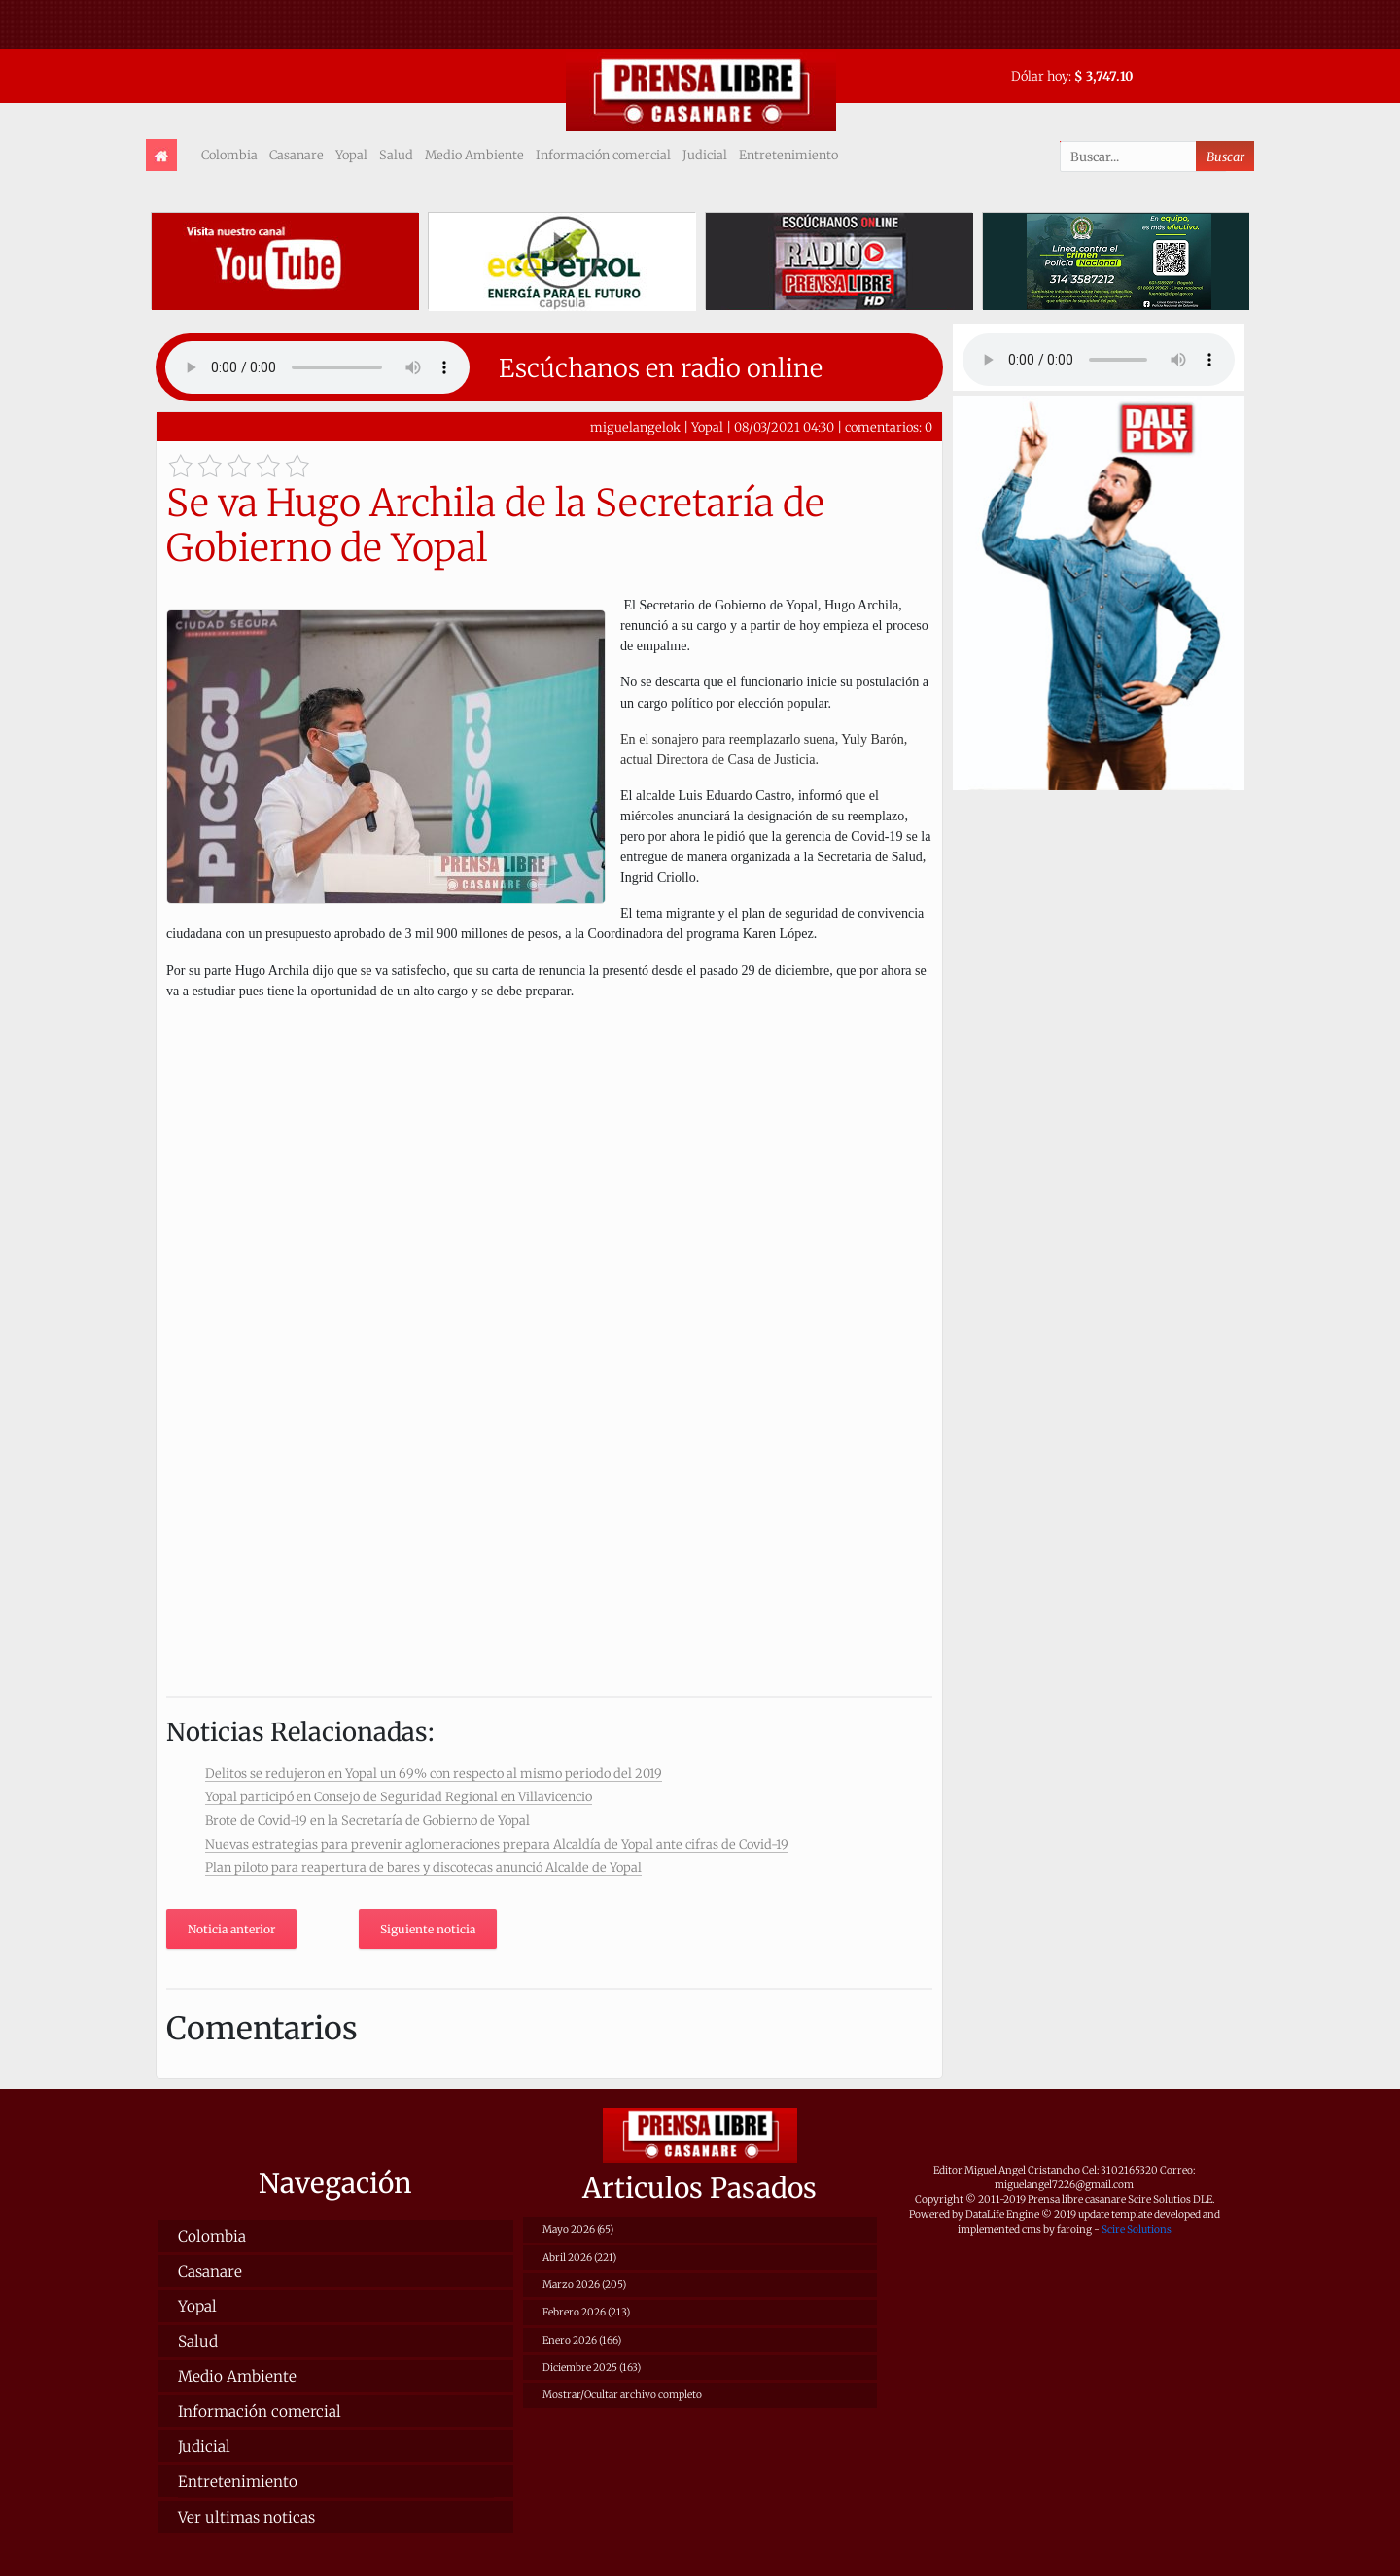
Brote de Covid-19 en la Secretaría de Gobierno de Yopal (367, 1820)
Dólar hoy (1039, 76)
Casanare (296, 154)
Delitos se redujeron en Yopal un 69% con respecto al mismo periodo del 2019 (433, 1773)
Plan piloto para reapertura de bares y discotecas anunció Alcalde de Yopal (423, 1867)
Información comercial (603, 154)
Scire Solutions (1137, 2229)
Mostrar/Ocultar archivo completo (622, 2394)
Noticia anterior (231, 1929)
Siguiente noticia (427, 1929)
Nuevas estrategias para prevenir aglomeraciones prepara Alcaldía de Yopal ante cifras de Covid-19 (496, 1844)
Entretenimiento (788, 154)
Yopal (351, 154)
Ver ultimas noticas (246, 2517)
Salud (396, 154)
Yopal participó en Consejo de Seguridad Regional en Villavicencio (398, 1796)
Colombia (229, 154)
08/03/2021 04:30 (784, 427)
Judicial (704, 154)
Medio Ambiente (474, 154)
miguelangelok (635, 427)
